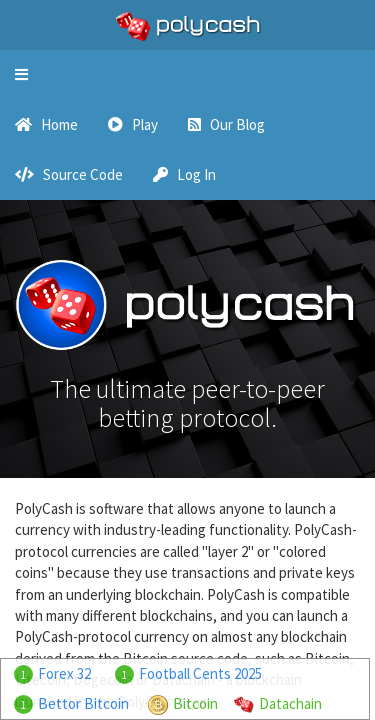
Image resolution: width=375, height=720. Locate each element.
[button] (21, 75)
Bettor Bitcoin (83, 703)
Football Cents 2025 (200, 673)
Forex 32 (64, 673)
